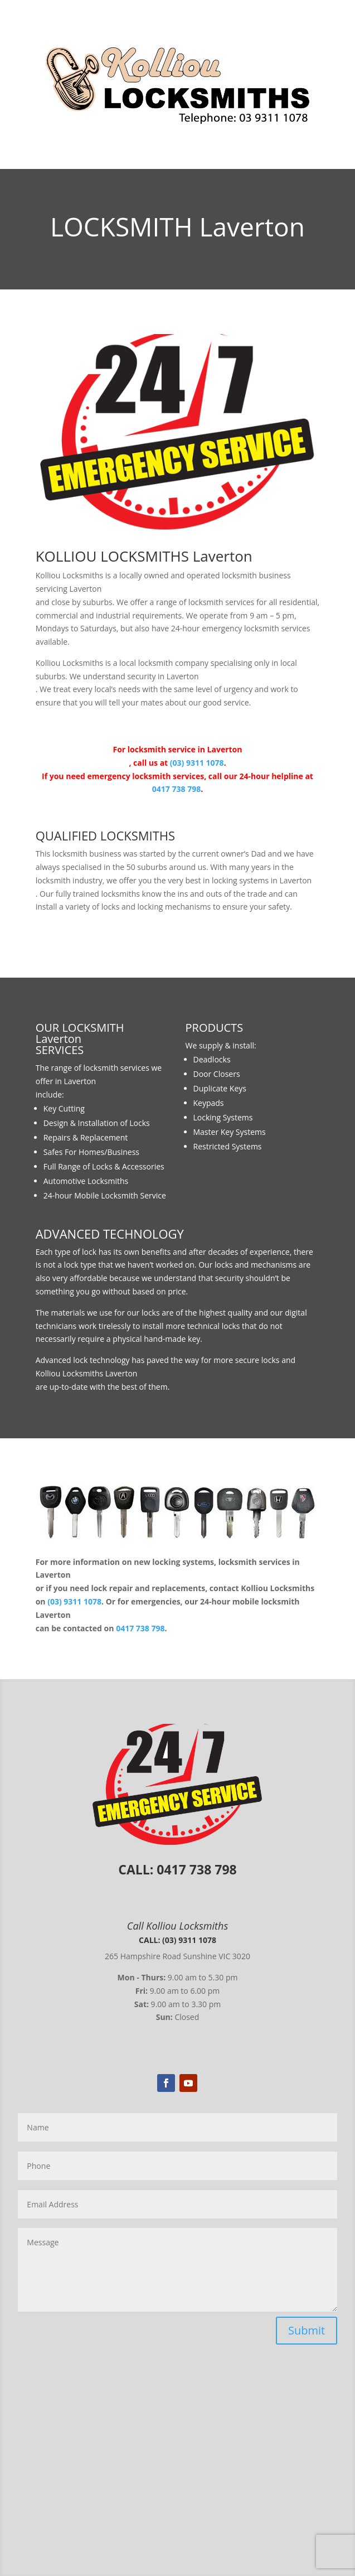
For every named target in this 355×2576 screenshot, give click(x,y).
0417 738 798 (176, 789)
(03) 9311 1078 (197, 762)
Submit (306, 2330)
